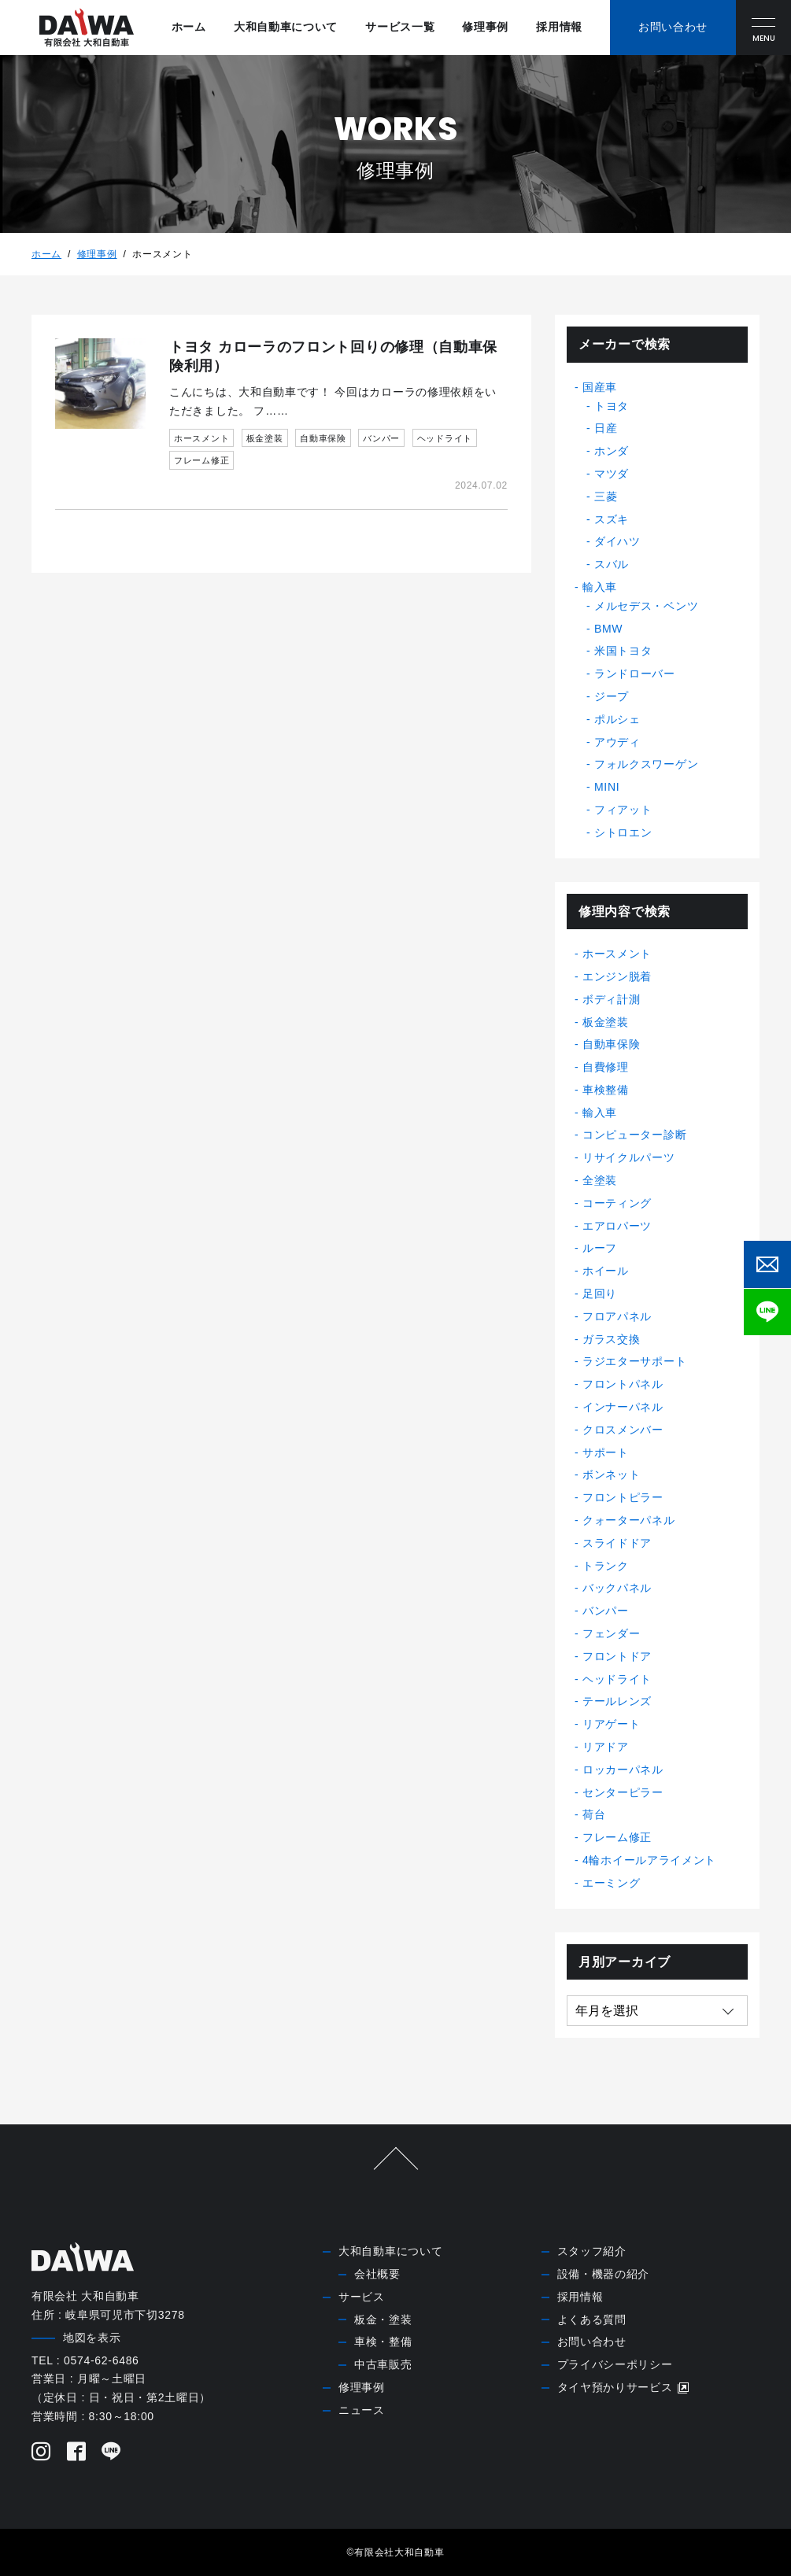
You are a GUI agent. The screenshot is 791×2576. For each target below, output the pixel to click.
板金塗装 (605, 1022)
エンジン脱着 (617, 976)
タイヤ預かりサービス (623, 2387)
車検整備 (605, 1089)
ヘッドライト (617, 1679)
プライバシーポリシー (615, 2364)
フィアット (623, 809)
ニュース (361, 2410)
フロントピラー (622, 1497)
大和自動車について (286, 26)
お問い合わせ (592, 2341)
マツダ (611, 473)
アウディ (617, 742)
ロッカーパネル (622, 1769)
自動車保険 (611, 1044)
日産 (605, 428)
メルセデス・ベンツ (646, 606)
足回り (599, 1293)
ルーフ (599, 1248)
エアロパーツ (617, 1226)
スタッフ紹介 (592, 2251)
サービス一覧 (399, 26)
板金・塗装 (383, 2319)
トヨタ (611, 406)
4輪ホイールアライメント (649, 1860)
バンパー (605, 1610)
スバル (611, 564)
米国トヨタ (623, 650)
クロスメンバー (622, 1429)
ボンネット (611, 1474)
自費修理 (605, 1067)
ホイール (605, 1270)
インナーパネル (622, 1407)
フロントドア (617, 1656)
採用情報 (559, 26)
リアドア (605, 1746)
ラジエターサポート (634, 1361)
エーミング (611, 1883)
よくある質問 (592, 2319)
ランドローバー (634, 673)
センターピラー (622, 1792)
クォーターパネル (628, 1520)
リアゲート (611, 1724)
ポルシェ (617, 719)
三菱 (605, 496)
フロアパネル (617, 1316)
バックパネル (617, 1587)
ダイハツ (617, 541)
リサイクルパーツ (628, 1157)
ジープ (611, 696)
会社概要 (377, 2274)
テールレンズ (617, 1701)
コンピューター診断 (634, 1134)
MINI (606, 787)
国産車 (599, 387)
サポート (605, 1452)
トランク (605, 1565)
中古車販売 (383, 2364)
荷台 (593, 1814)
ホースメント (617, 953)
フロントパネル (622, 1384)
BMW (608, 628)
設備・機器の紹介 (603, 2274)
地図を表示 (92, 2337)
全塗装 (599, 1180)
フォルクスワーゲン (646, 764)
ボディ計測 (611, 999)
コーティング (617, 1203)
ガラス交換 (611, 1339)
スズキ (611, 519)
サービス (361, 2296)
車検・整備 (383, 2341)
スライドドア (617, 1543)
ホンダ (611, 451)
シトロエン (623, 832)
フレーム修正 (617, 1837)
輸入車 (599, 587)
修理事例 (485, 26)
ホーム (189, 26)
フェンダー (611, 1633)
